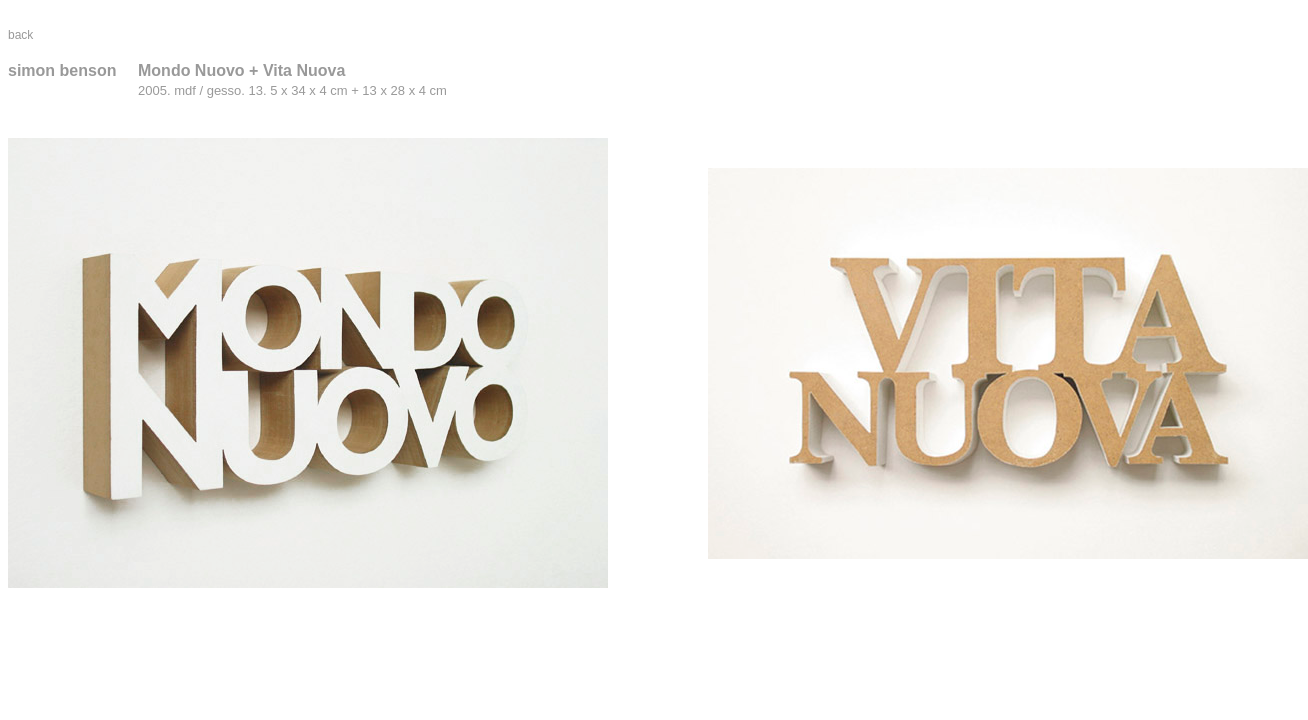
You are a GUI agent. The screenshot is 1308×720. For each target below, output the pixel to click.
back (20, 35)
